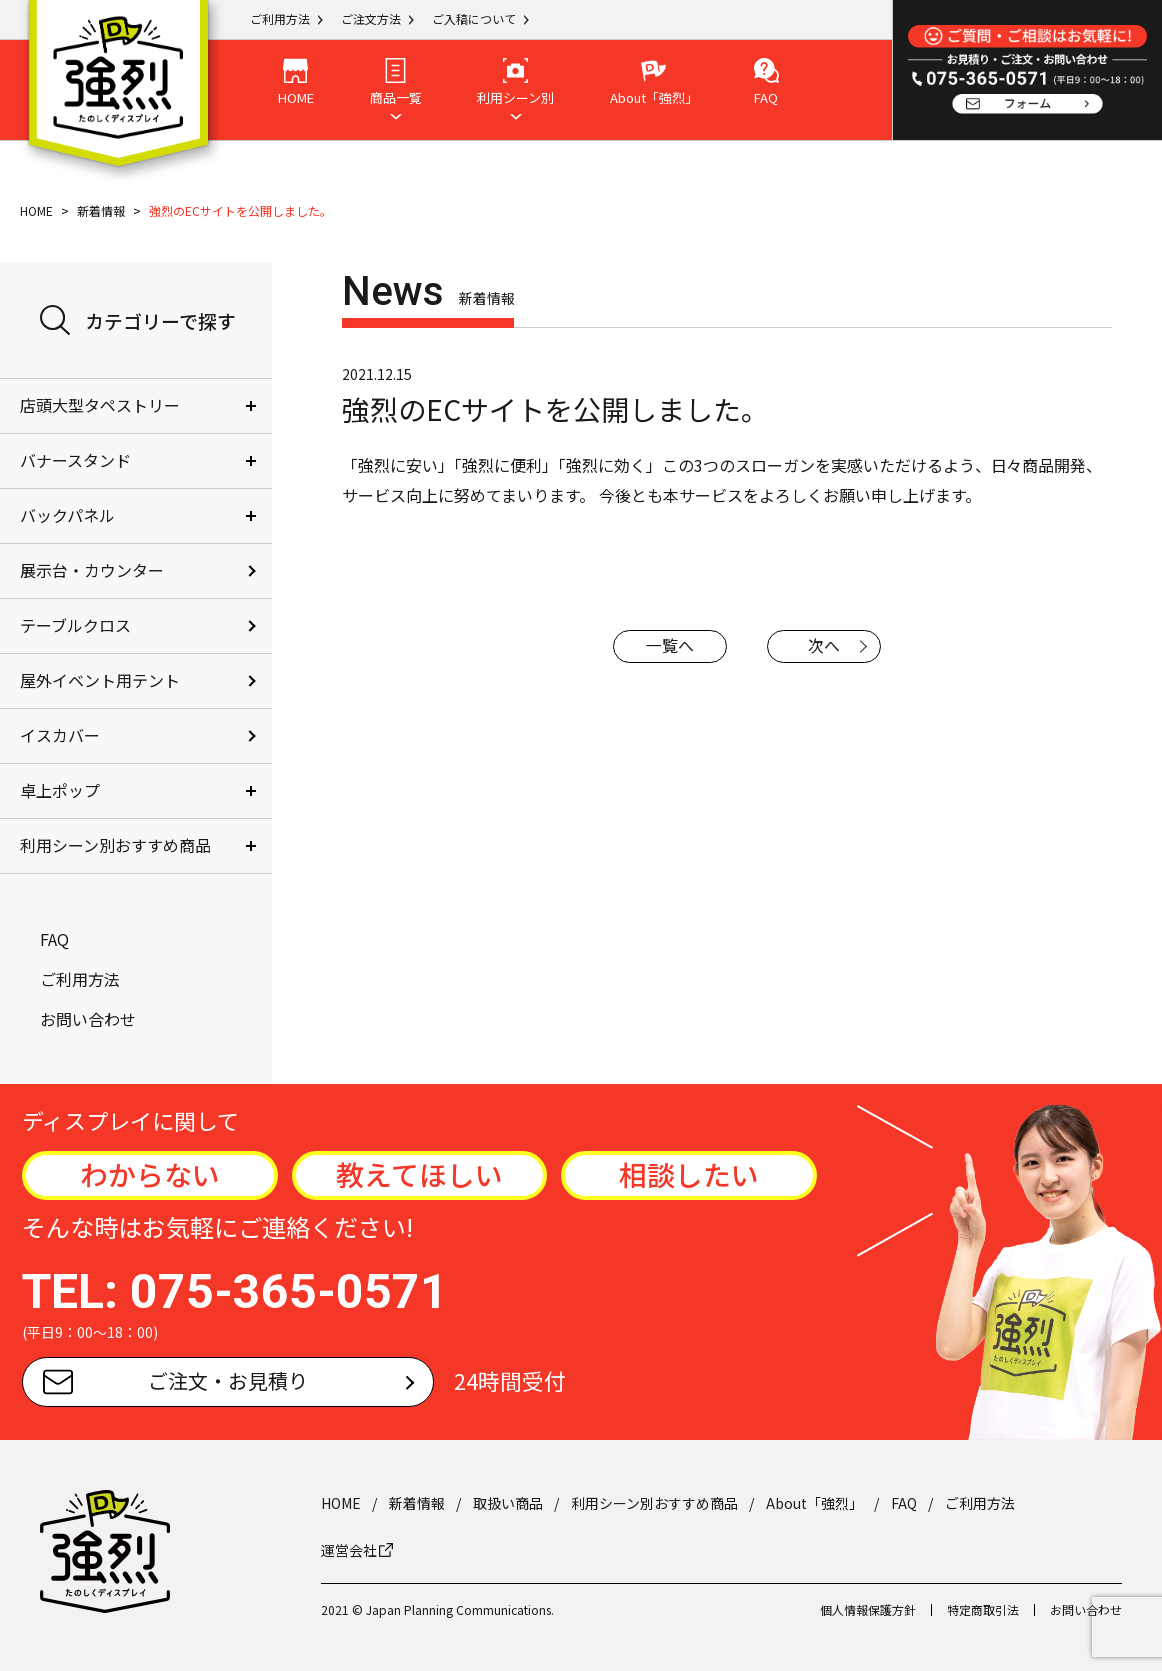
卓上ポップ (60, 790)
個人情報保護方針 (868, 1609)
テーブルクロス (75, 625)
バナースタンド (75, 460)
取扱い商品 (508, 1503)
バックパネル (67, 515)
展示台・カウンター (92, 570)
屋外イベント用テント (100, 680)
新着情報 (101, 210)
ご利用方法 (280, 18)
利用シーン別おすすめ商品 (115, 845)
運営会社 (357, 1550)
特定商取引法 (983, 1609)
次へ (825, 646)
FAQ (54, 939)
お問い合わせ (88, 1019)
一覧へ (670, 646)
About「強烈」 (814, 1503)
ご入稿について (474, 18)
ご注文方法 (371, 18)
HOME (36, 210)
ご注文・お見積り (175, 1380)
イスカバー (60, 735)
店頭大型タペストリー (100, 405)
